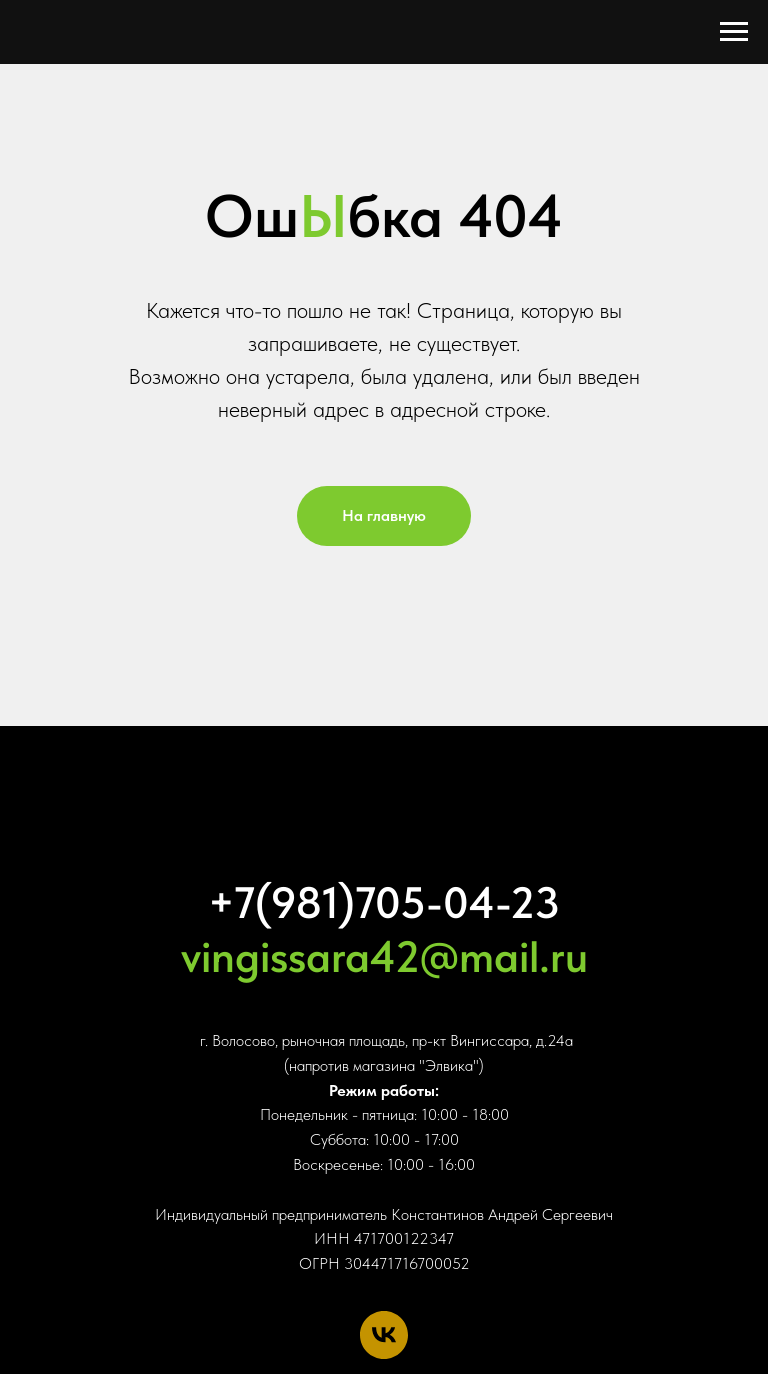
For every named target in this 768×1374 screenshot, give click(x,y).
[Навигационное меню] (734, 32)
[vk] (384, 1335)
